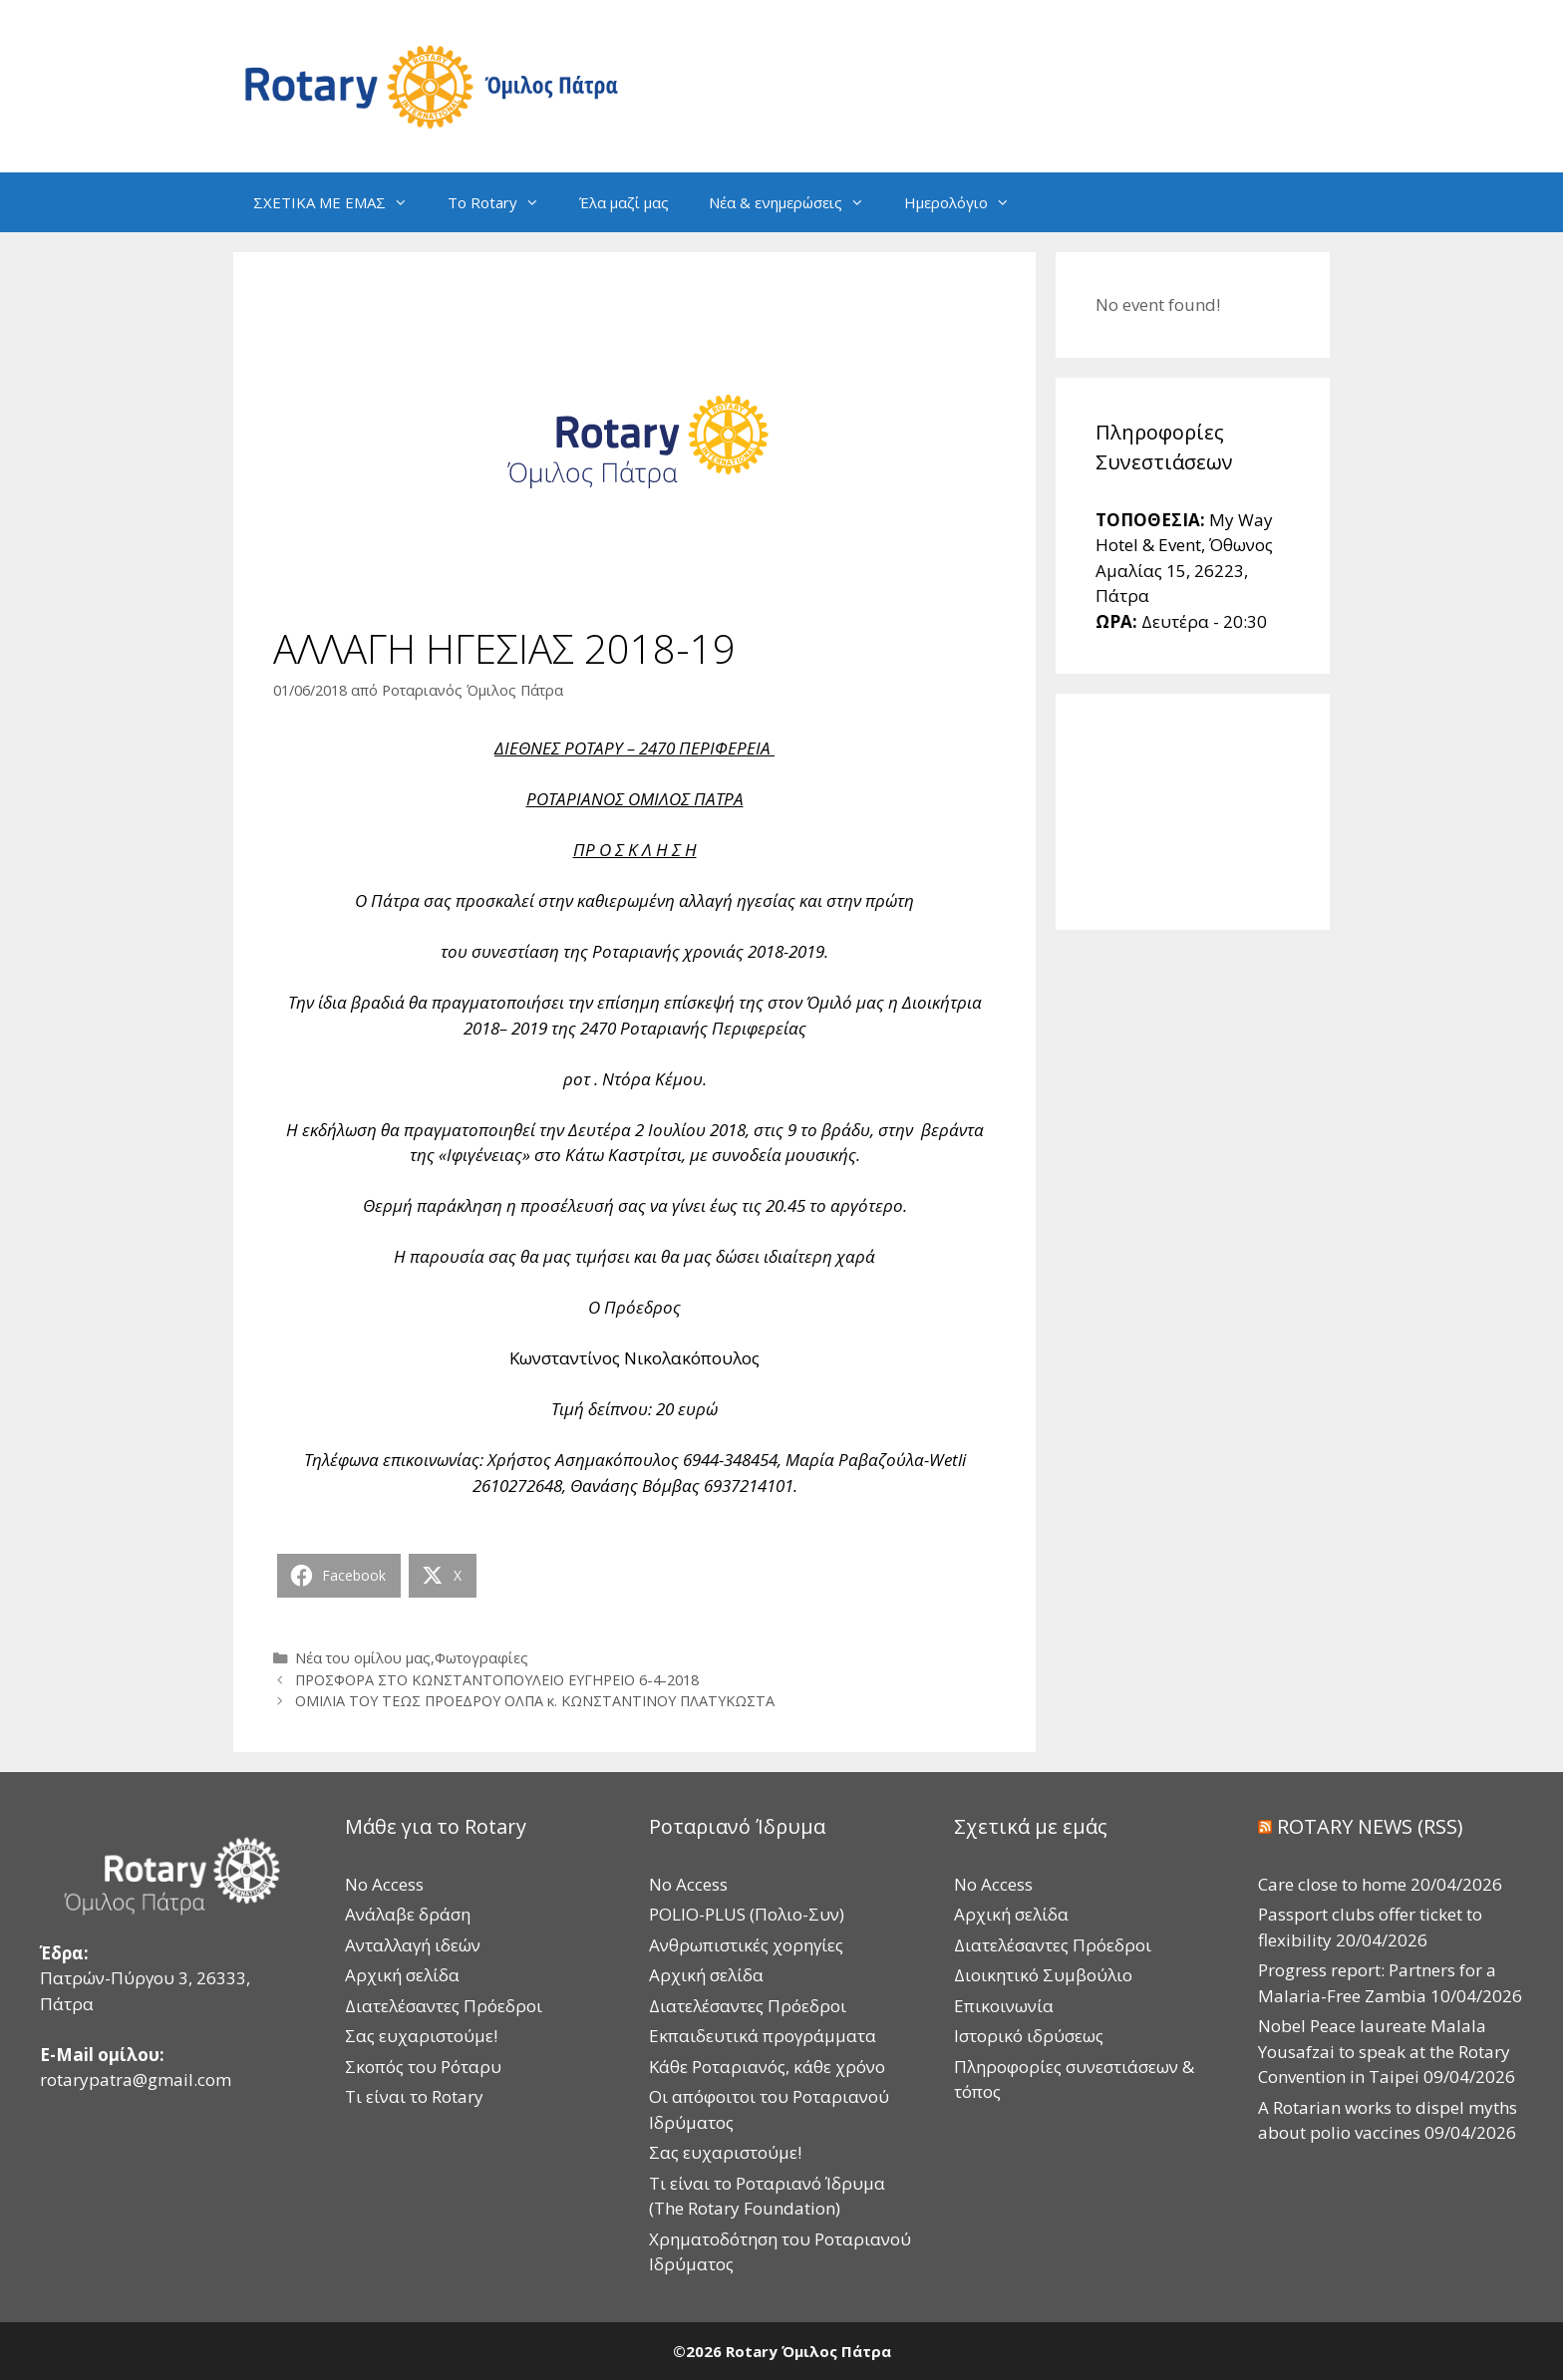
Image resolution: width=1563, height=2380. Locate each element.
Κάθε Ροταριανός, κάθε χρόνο (767, 2066)
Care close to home (1332, 1884)
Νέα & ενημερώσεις (796, 202)
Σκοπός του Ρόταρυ (423, 2066)
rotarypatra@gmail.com (135, 2079)
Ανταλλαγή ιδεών (412, 1945)
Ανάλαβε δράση (407, 1914)
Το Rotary (503, 202)
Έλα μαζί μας (624, 202)
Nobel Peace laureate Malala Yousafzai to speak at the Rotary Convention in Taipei (1384, 2051)
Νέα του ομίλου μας (363, 1657)
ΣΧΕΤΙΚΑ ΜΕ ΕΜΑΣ (340, 202)
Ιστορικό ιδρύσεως (1028, 2035)
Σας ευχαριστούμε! (421, 2035)
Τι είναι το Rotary (414, 2096)
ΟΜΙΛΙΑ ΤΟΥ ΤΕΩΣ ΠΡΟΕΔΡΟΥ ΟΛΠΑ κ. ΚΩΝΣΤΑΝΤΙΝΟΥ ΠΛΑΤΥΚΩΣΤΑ (535, 1700)
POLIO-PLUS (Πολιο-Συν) (746, 1914)
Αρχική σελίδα (402, 1974)
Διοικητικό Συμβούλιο (1043, 1974)
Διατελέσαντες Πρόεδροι (443, 2005)
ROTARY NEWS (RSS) (1370, 1826)
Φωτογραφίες (481, 1657)
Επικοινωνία (1004, 2005)
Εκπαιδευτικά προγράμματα (762, 2035)
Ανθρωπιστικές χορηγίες (746, 1945)
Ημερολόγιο (967, 202)
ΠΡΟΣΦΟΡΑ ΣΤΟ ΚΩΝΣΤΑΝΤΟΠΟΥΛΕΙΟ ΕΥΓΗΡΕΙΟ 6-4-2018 (497, 1679)
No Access (384, 1884)
